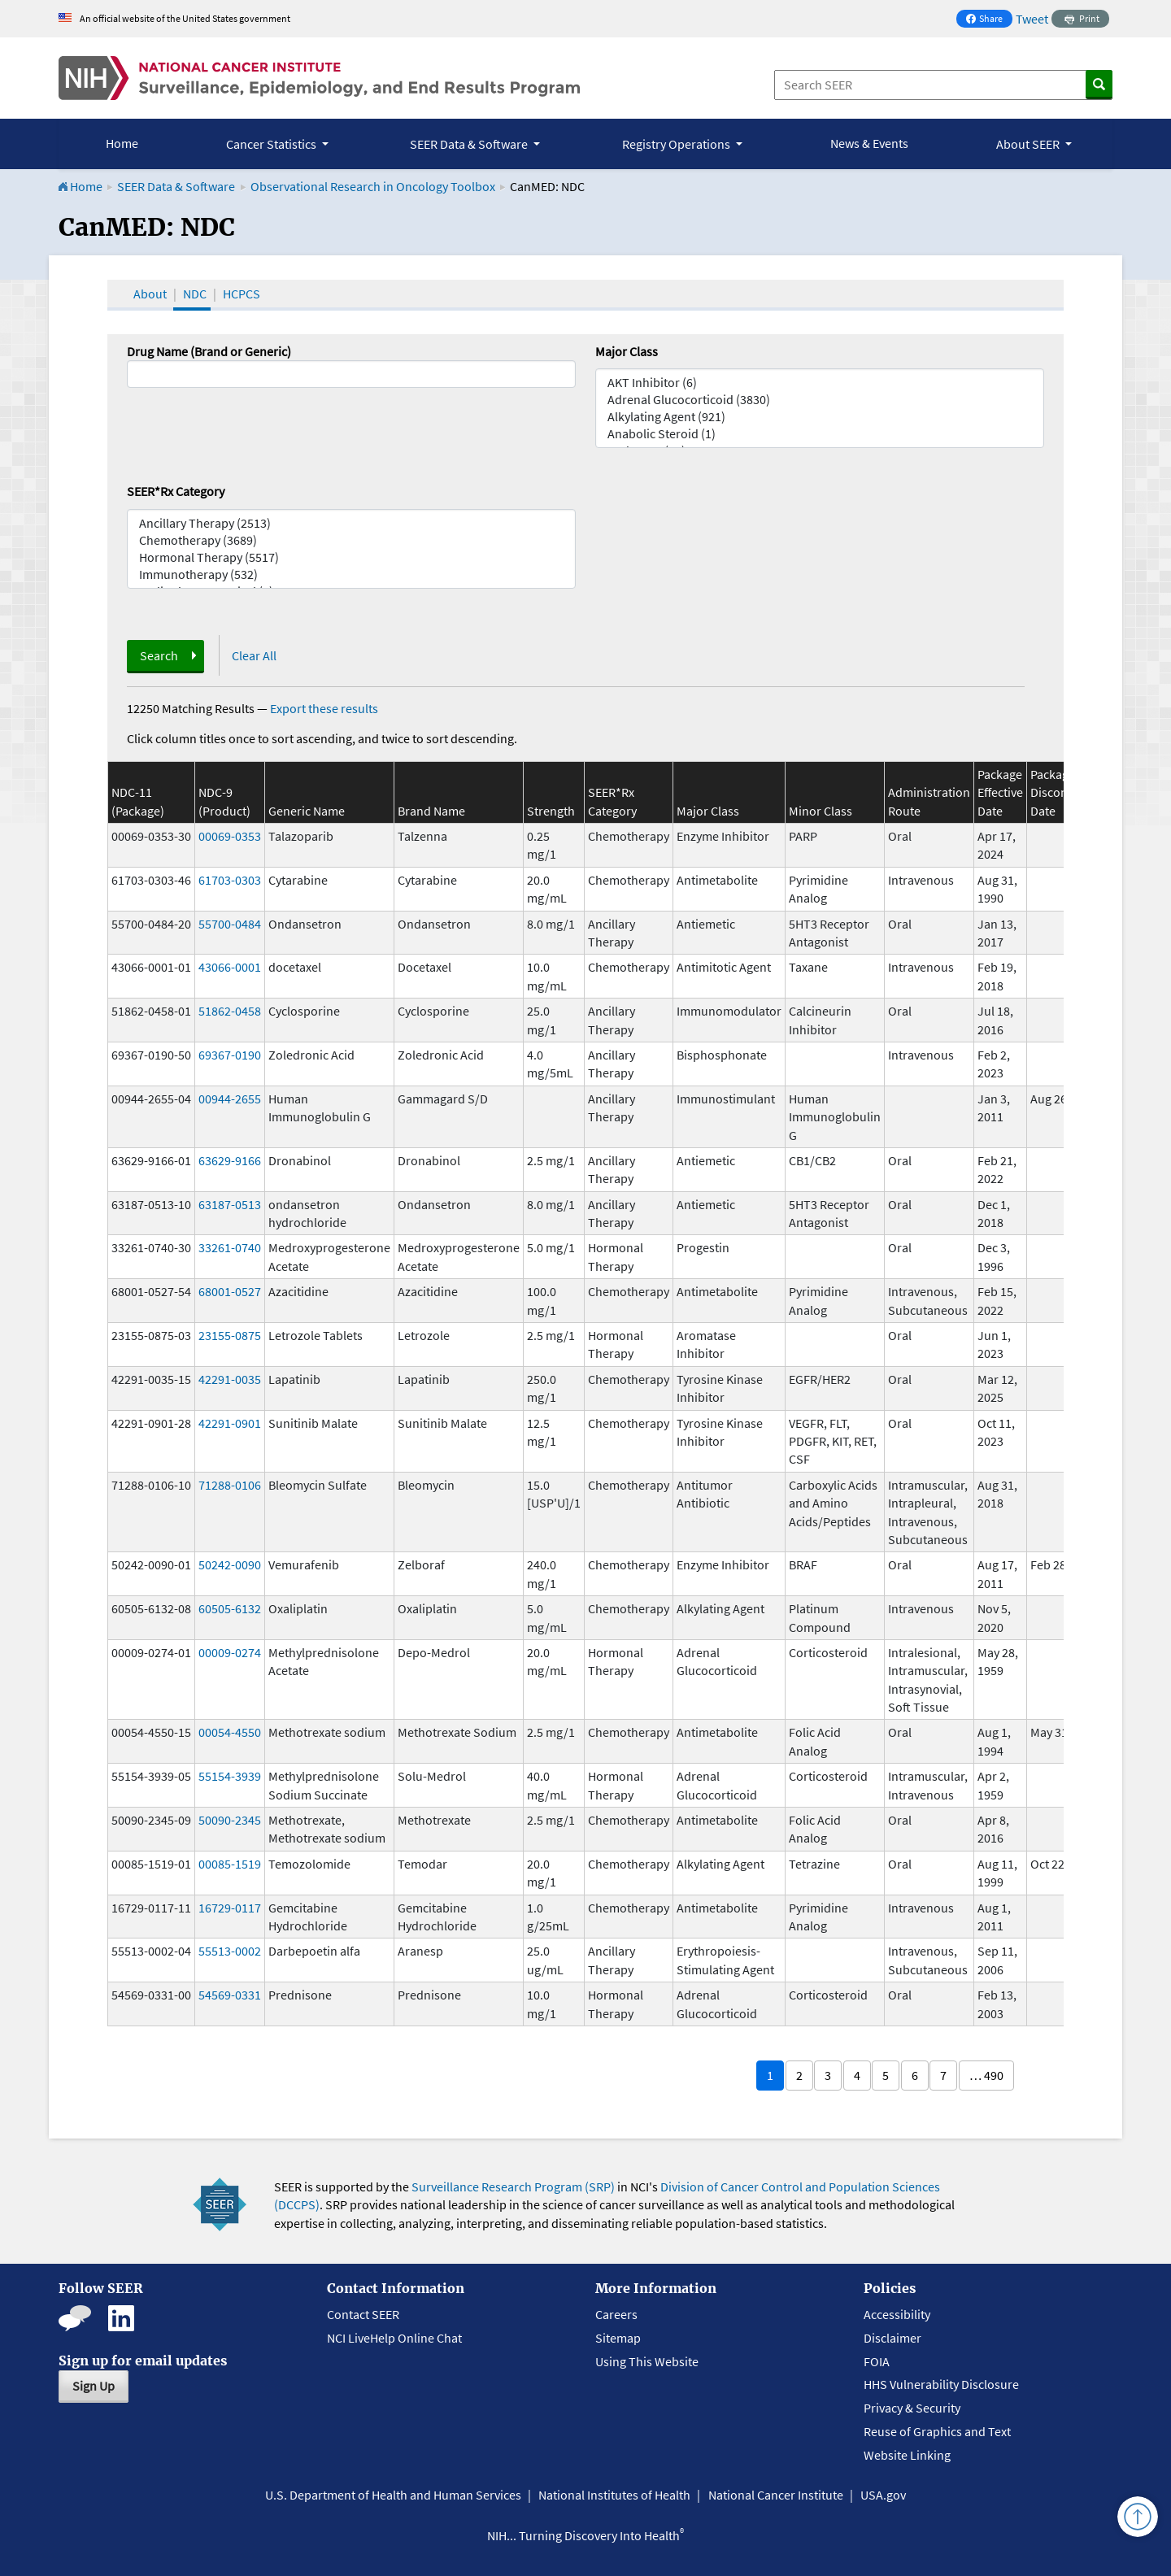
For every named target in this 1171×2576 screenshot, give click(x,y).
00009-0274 (229, 1652)
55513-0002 (229, 1951)
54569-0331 (229, 1994)
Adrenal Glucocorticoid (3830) (820, 399)
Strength (551, 811)
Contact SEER (363, 2314)
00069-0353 (229, 836)
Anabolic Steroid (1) (820, 433)
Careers (616, 2314)
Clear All (254, 655)
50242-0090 (229, 1564)
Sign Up (93, 2386)
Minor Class (820, 811)
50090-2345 (229, 1820)
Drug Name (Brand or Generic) (209, 351)
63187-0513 (229, 1204)
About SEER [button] (1029, 144)
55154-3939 (229, 1776)
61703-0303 (229, 880)
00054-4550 (229, 1732)
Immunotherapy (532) (351, 574)
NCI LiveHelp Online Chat (394, 2338)
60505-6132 (229, 1608)
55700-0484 (229, 924)
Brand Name (431, 811)
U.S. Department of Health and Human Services (393, 2495)
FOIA (877, 2361)
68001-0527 (229, 1291)
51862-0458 (229, 1011)
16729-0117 (229, 1907)
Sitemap (618, 2338)
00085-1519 (229, 1864)
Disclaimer (892, 2338)
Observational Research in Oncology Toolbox (372, 186)
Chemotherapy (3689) (351, 540)
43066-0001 (229, 967)
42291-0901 (229, 1423)
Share (988, 20)
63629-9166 (229, 1160)
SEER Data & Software (176, 186)
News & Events (869, 143)
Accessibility (897, 2314)
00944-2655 (229, 1098)
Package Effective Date (1000, 792)
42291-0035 (229, 1379)
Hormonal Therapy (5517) (351, 557)
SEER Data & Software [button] (470, 144)
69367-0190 (229, 1054)
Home (122, 143)
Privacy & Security (912, 2408)
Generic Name (306, 811)
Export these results (324, 708)
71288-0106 (229, 1485)
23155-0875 (229, 1335)
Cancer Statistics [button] (272, 144)
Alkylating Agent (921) (820, 416)
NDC (195, 293)
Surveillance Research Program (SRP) (513, 2186)
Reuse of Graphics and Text (937, 2431)
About (150, 293)
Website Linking (907, 2455)
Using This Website (647, 2361)
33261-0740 (229, 1247)
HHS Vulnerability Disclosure (941, 2384)
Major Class (626, 351)
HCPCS (241, 293)
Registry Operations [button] (677, 144)
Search (159, 655)
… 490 (986, 2075)
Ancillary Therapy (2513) (351, 523)
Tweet (1032, 19)
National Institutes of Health (614, 2495)
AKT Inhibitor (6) (820, 382)
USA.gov (883, 2495)
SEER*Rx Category (175, 491)
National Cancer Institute (775, 2495)
